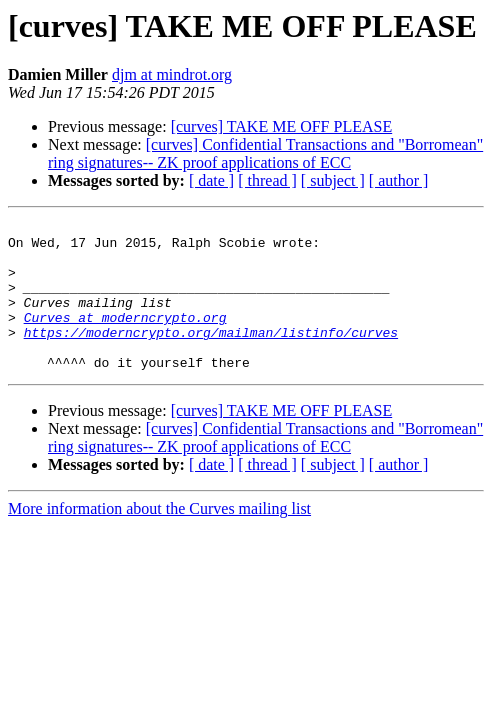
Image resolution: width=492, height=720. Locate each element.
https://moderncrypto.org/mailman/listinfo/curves (211, 356)
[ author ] (399, 180)
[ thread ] (267, 180)
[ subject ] (333, 180)
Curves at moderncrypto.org (125, 338)
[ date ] (211, 180)
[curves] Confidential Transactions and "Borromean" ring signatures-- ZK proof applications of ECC (265, 153)
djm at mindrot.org (172, 74)
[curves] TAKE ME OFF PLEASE (282, 126)
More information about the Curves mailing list (159, 538)
